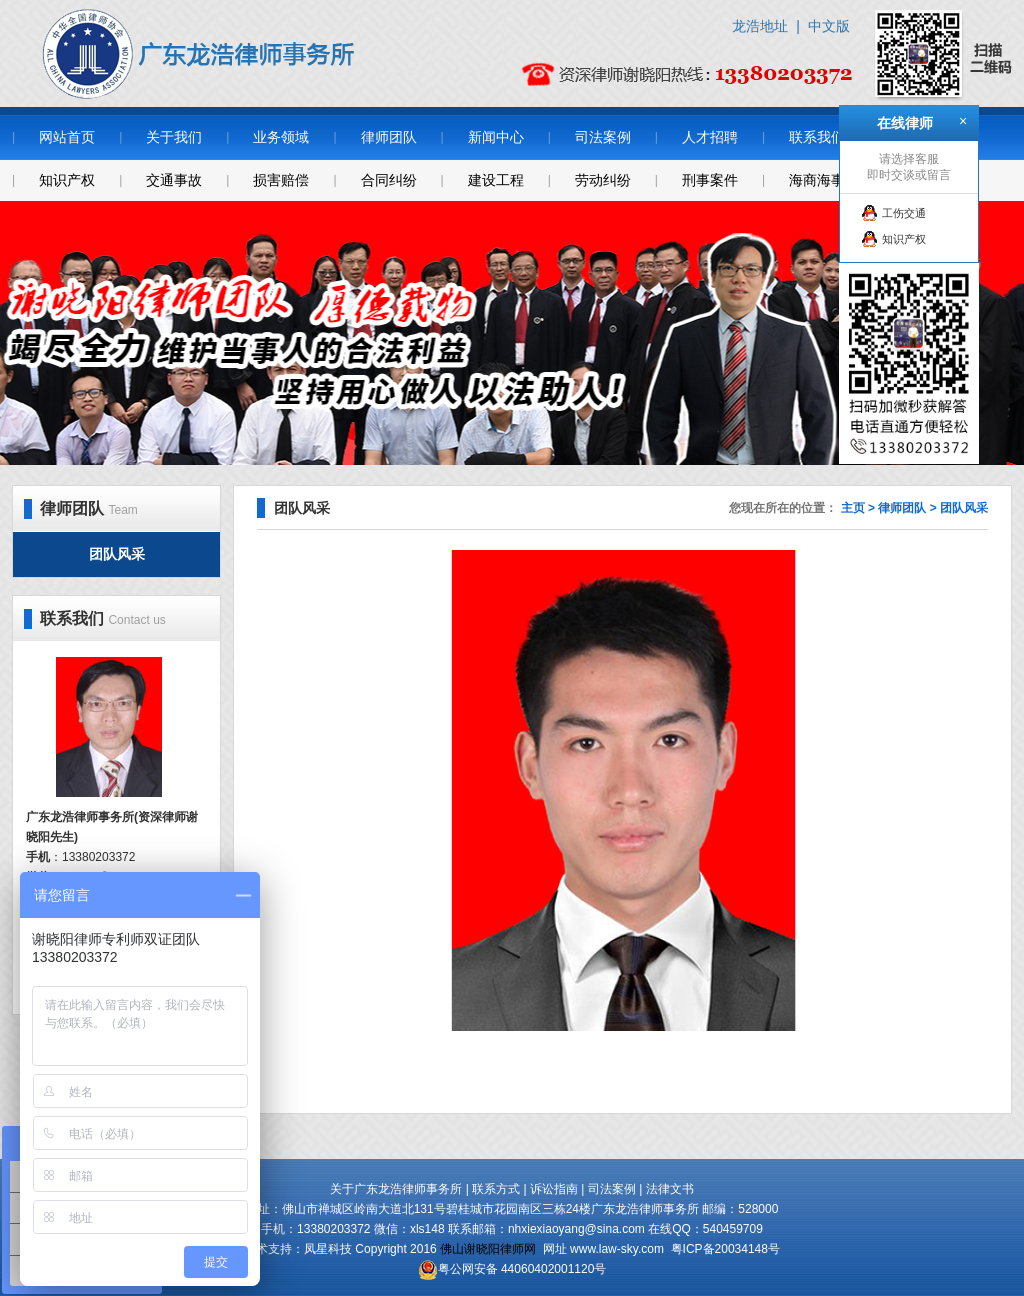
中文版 (829, 26)
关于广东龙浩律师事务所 (396, 1189)
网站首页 (67, 137)
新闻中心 (496, 137)
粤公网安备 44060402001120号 (522, 1269)
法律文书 (670, 1189)
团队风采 (117, 554)
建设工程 (496, 180)
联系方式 (496, 1189)
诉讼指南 (554, 1189)
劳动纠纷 (603, 180)
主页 (853, 508)
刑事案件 (710, 180)
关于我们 (174, 137)
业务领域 (281, 137)
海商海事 (817, 180)
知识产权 (67, 180)
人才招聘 (710, 137)
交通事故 (174, 180)
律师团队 (389, 137)
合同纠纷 (389, 180)
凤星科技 (328, 1249)
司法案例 (603, 137)
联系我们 (817, 137)
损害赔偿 (281, 180)
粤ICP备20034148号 (725, 1249)
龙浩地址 (760, 26)
